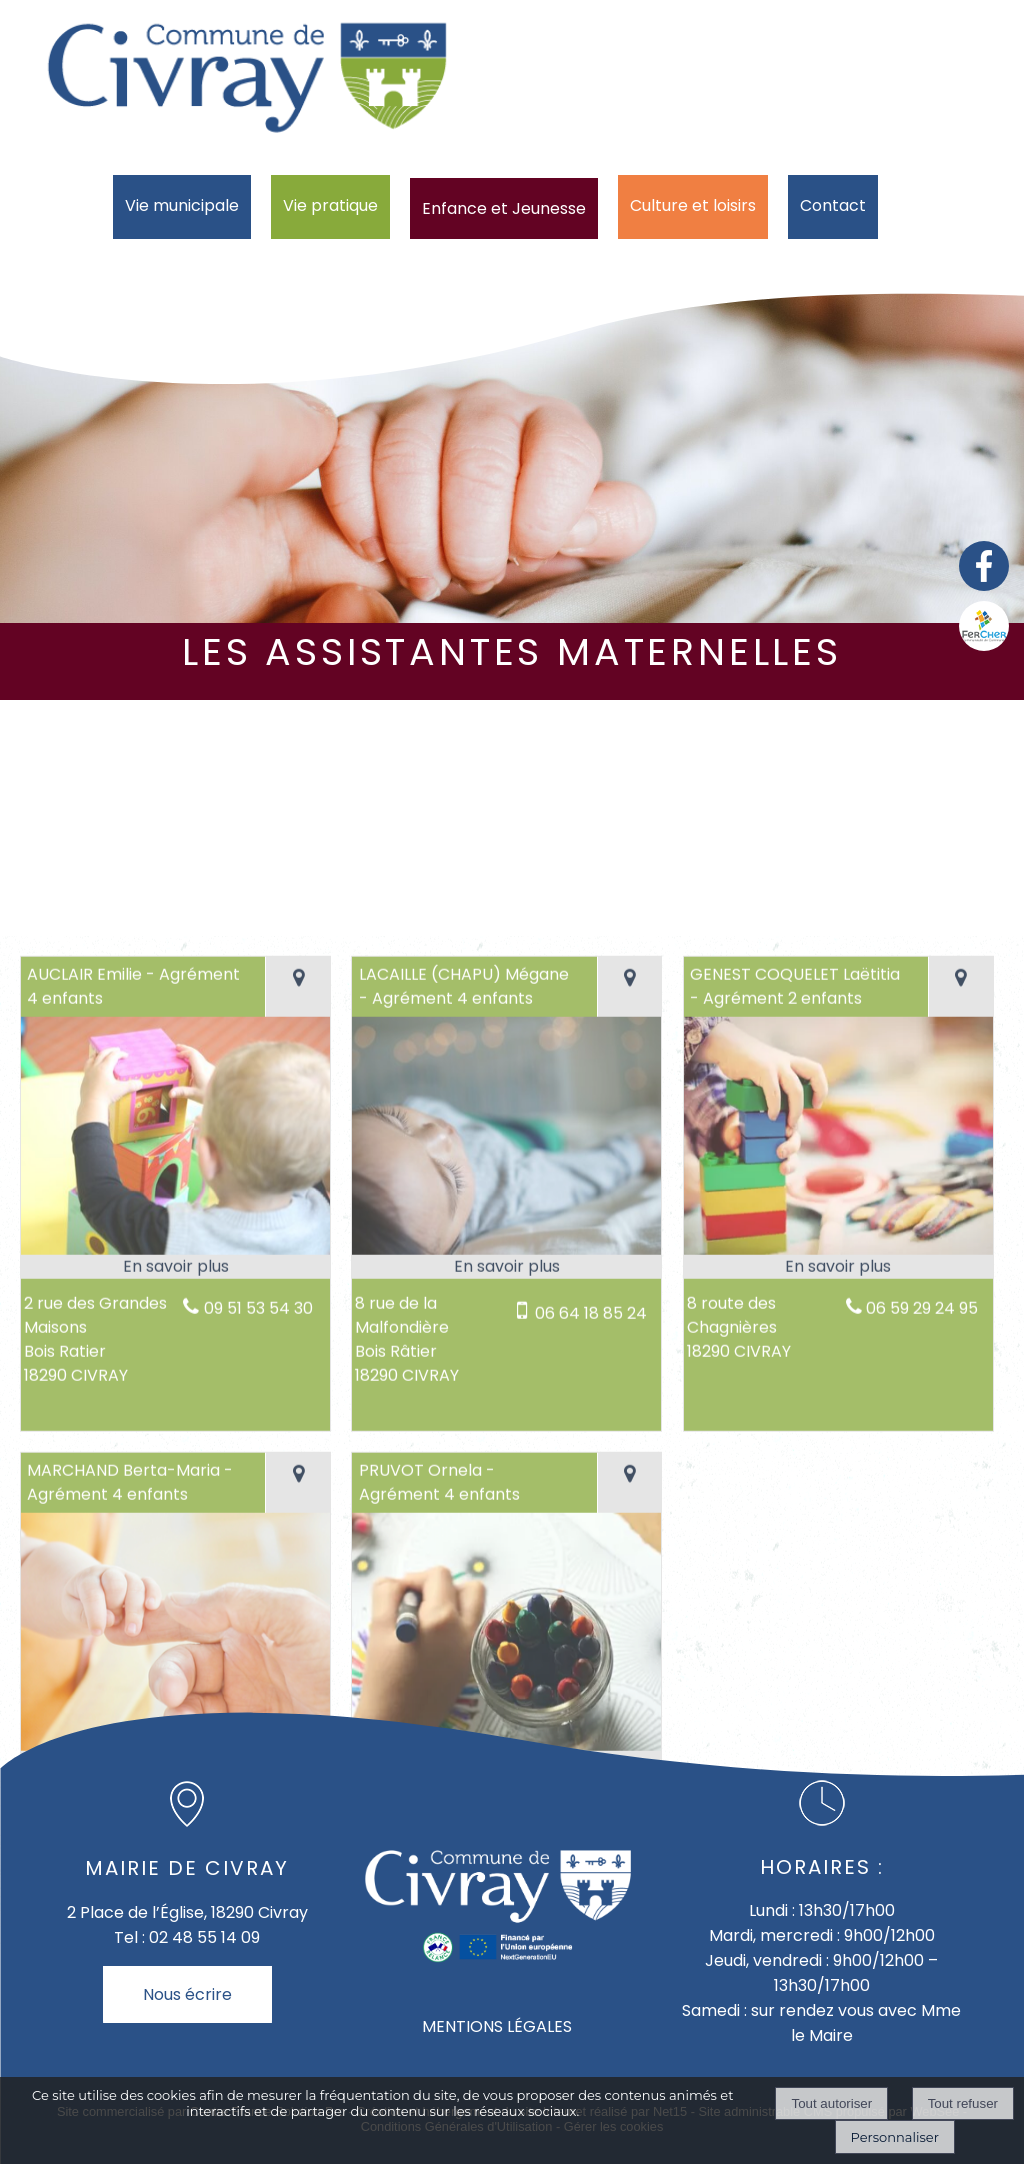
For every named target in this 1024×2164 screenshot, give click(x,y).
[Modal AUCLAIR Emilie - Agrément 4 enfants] (175, 1612)
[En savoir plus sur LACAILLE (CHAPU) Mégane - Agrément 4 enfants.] (506, 1630)
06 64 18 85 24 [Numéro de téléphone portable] (591, 1676)
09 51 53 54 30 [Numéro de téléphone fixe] (258, 1671)
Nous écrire (187, 1994)
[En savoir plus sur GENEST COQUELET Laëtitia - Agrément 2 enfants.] (838, 1630)
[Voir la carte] (297, 1350)
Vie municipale (182, 205)
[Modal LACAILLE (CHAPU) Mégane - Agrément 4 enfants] (506, 1612)
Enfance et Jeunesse (504, 208)
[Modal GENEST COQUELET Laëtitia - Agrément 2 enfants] (838, 1612)
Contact (833, 205)
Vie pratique (330, 205)
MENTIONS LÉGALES (497, 2026)
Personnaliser (895, 2137)
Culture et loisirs (693, 205)
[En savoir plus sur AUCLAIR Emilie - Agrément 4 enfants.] (175, 1630)
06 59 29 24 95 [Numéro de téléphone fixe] (922, 1671)
